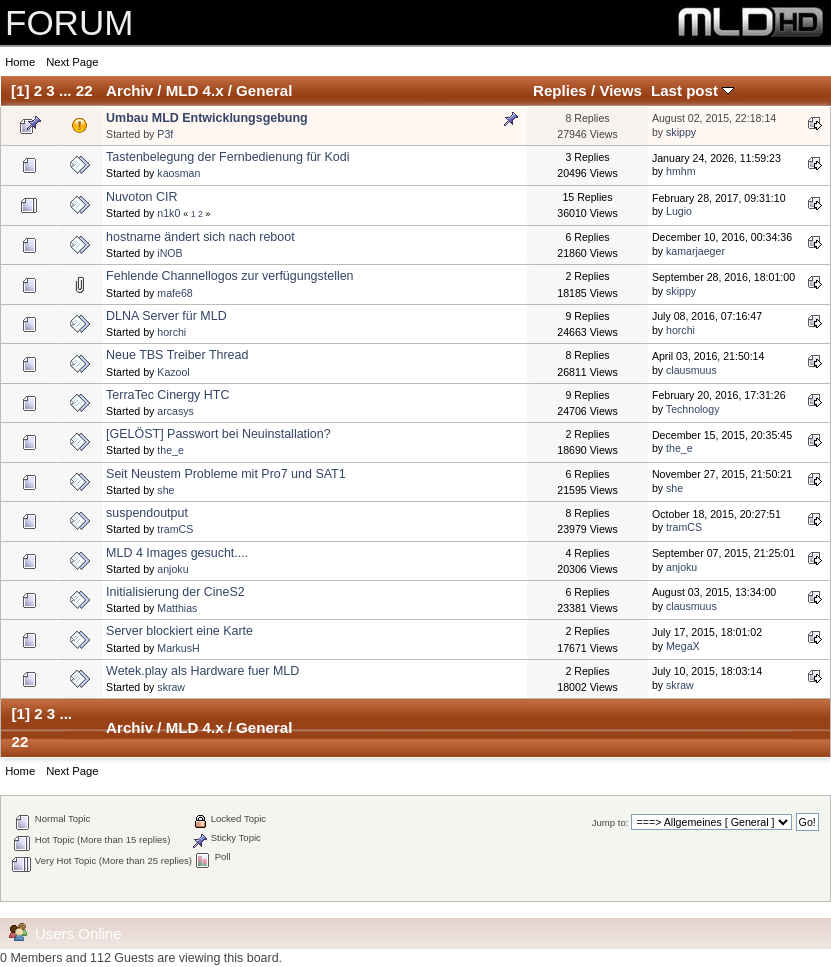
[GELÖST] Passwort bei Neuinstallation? (218, 434)
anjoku (172, 569)
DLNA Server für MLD (166, 316)
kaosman (178, 173)
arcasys (175, 411)
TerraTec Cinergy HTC (167, 395)
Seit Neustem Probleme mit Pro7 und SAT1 (226, 474)
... (67, 90)
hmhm (680, 171)
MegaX (683, 646)
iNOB (169, 253)
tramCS (175, 529)
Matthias (177, 608)
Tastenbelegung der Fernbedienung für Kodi (227, 157)
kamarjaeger (695, 251)
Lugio (679, 211)
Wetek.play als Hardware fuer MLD (202, 671)
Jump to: (610, 822)
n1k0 (168, 213)
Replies (560, 90)
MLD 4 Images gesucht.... (177, 553)
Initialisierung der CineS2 (175, 592)
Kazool (173, 372)
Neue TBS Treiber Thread (177, 355)
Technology (693, 409)
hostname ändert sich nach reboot (200, 237)
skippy (681, 132)
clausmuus (691, 370)
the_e (170, 450)
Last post (692, 90)
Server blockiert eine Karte (179, 631)
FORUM (69, 22)
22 (84, 90)
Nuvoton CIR (141, 197)
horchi (171, 332)
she (165, 490)
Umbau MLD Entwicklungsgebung (207, 118)
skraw (171, 687)
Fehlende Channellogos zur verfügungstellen (229, 276)
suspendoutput (147, 513)
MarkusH (178, 648)
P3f (165, 134)
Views (620, 90)
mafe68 (174, 293)
